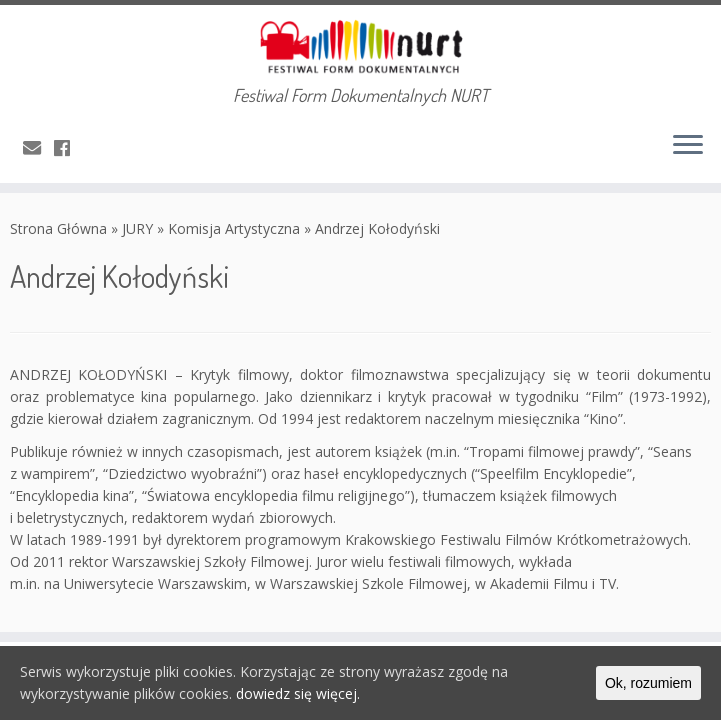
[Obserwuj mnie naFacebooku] (68, 148)
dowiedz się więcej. (298, 693)
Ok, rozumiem (648, 683)
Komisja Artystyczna (234, 228)
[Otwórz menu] (688, 147)
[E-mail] (38, 148)
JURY (137, 228)
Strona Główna (58, 228)
